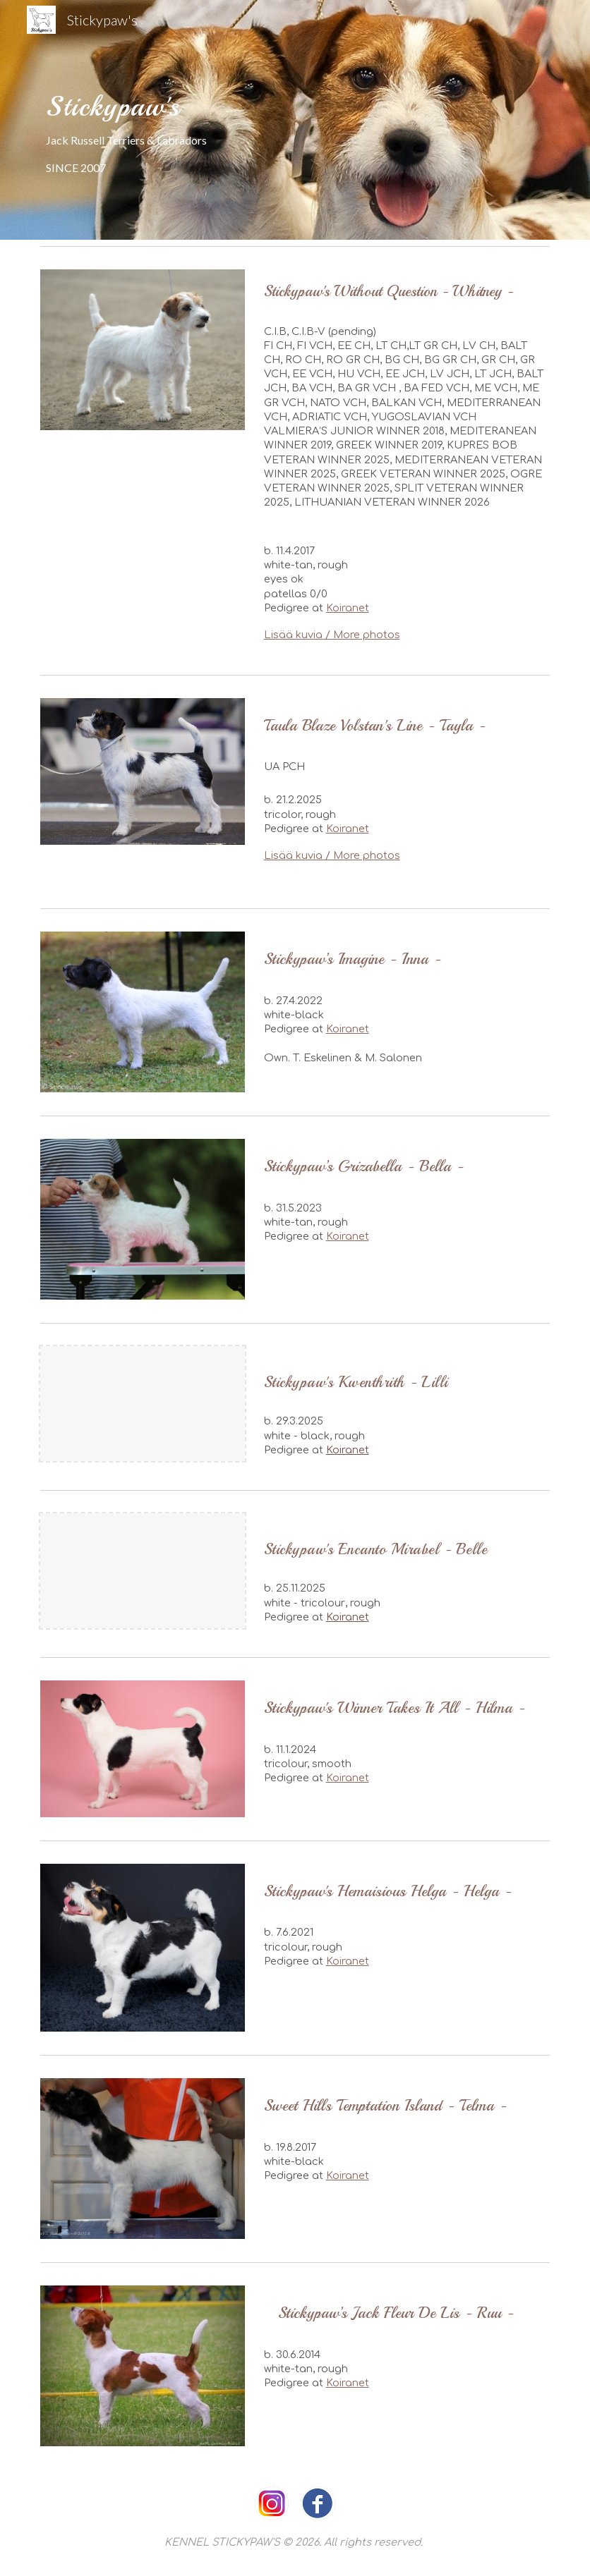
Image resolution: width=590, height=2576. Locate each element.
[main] (295, 120)
